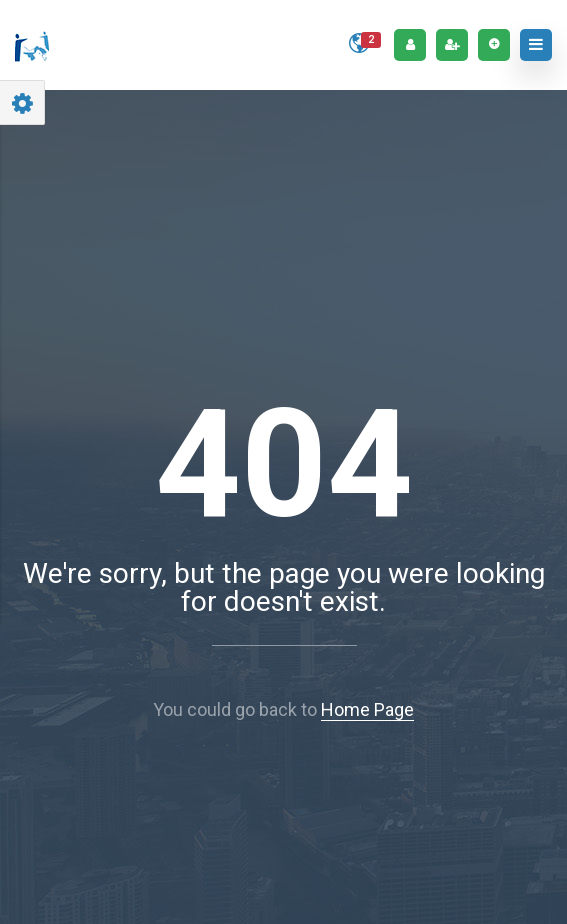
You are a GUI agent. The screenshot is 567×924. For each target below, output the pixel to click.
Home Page (367, 709)
